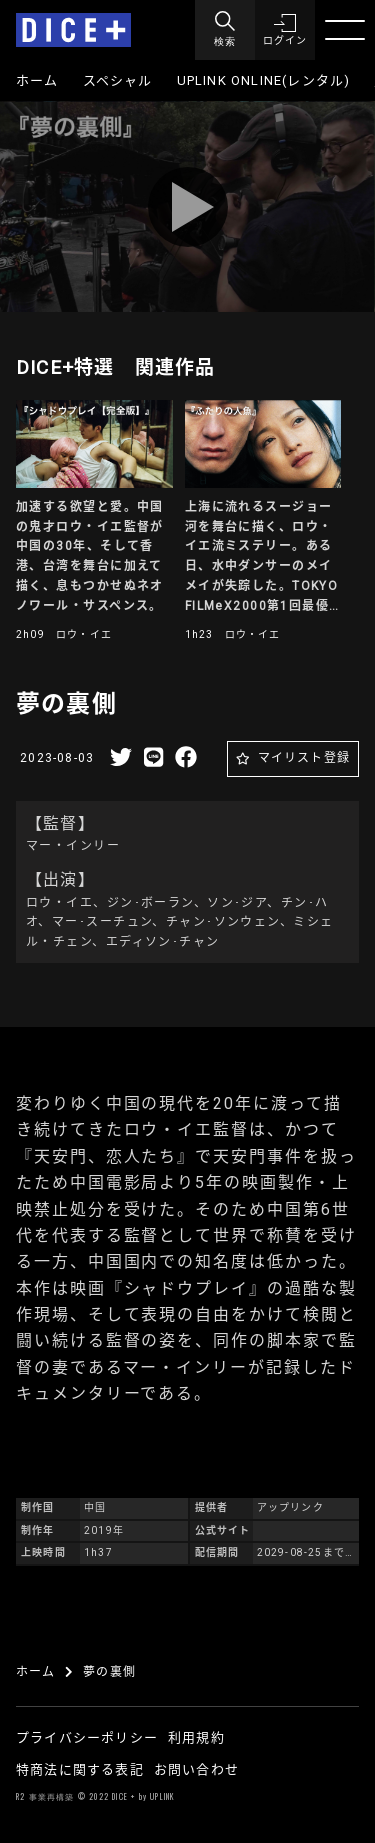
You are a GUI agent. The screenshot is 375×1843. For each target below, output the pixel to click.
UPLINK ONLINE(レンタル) (264, 80)
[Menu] (225, 30)
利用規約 (196, 1737)
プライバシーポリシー (87, 1737)
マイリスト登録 (304, 758)
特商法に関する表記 (80, 1769)
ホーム (37, 80)
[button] (285, 30)
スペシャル (118, 80)
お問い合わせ (196, 1769)
